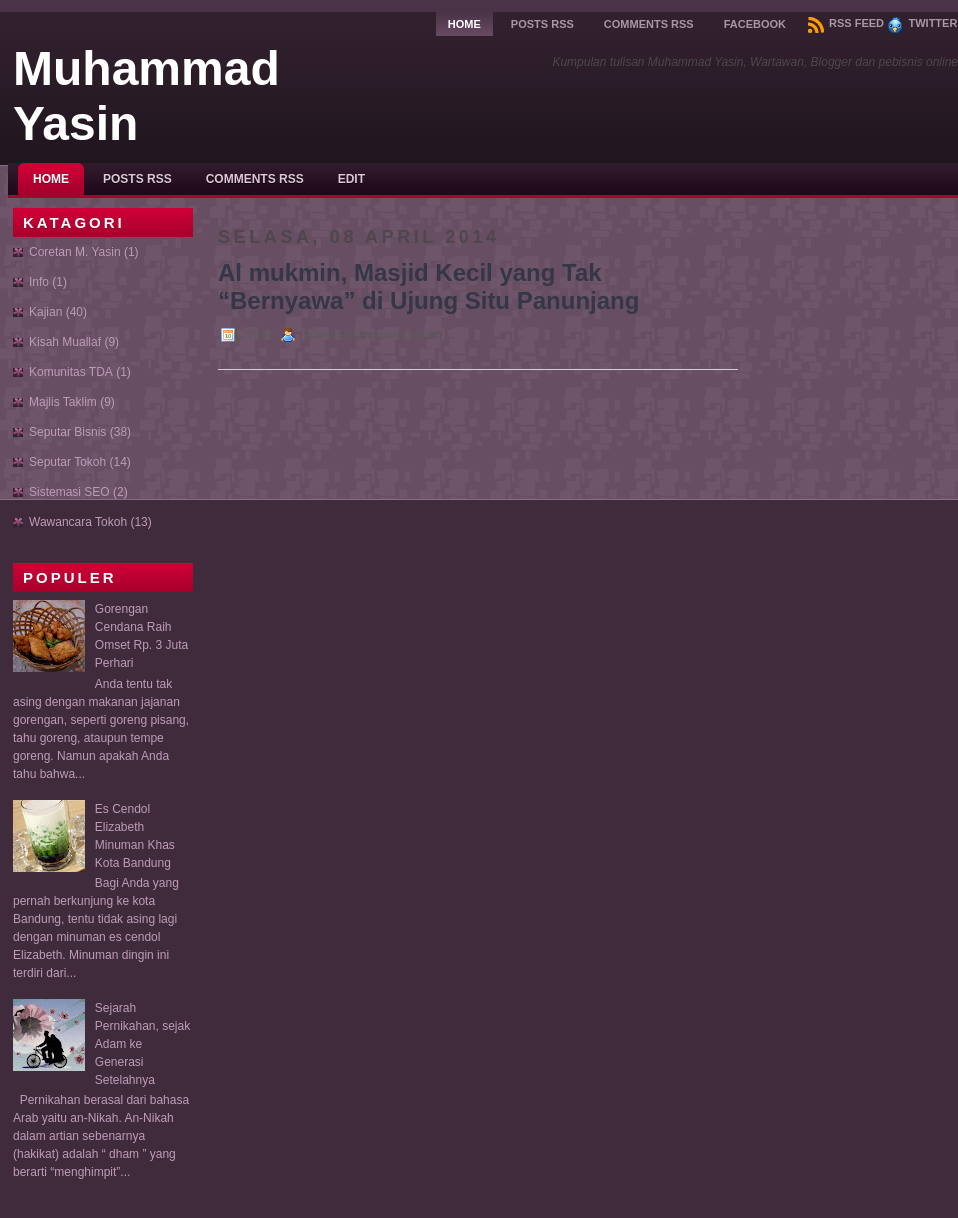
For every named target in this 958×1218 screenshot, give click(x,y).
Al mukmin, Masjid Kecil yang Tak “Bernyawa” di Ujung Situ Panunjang (428, 286)
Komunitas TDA (71, 372)
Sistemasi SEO (69, 492)
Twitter (922, 23)
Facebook (755, 24)
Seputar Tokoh (67, 462)
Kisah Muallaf (65, 342)
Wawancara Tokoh (78, 522)
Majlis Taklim (63, 402)
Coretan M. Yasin (75, 252)
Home (464, 24)
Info (39, 282)
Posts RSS (542, 24)
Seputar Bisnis (67, 432)
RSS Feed (846, 23)
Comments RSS (649, 24)
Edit (351, 179)
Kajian (45, 312)
